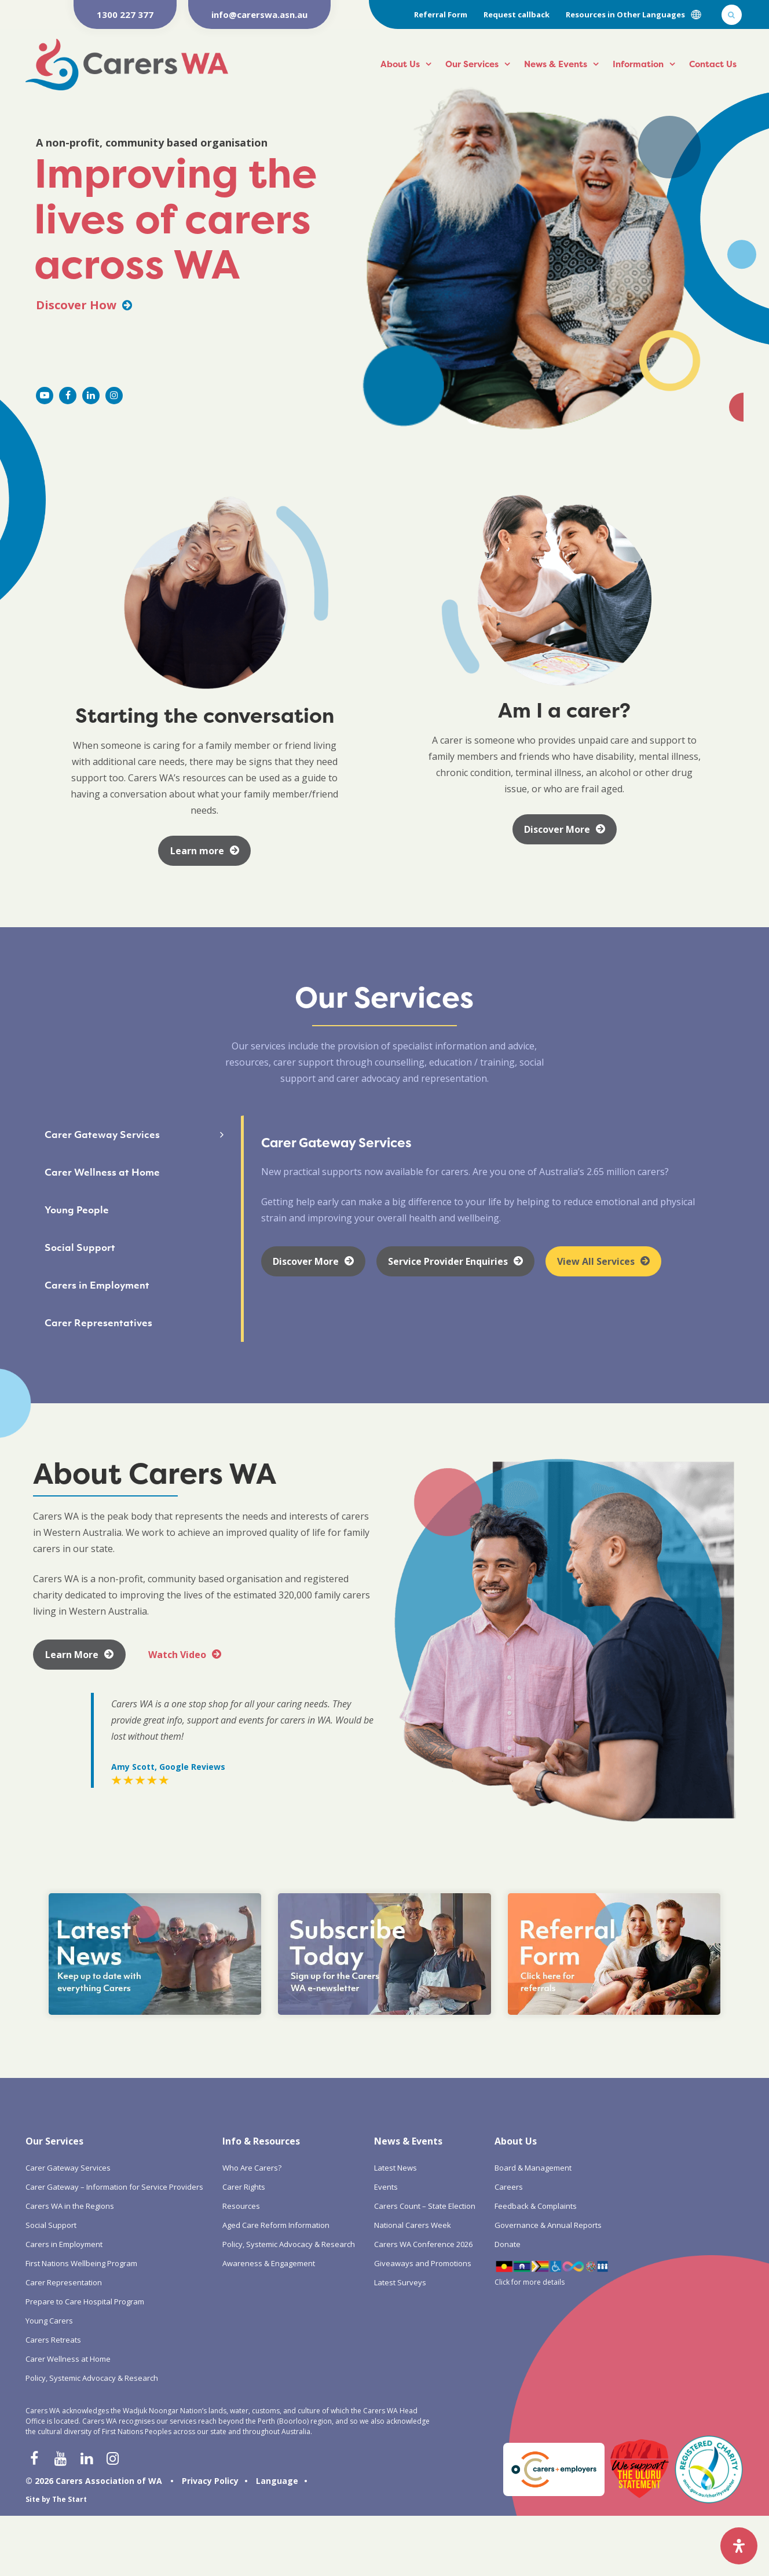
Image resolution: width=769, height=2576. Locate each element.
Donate (508, 2244)
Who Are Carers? (251, 2167)
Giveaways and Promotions (422, 2263)
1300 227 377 (125, 14)
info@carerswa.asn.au (259, 14)
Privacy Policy (210, 2480)
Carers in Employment (63, 2244)
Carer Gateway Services (68, 2167)
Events (386, 2187)
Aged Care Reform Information (275, 2225)
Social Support (50, 2225)
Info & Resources (261, 2141)
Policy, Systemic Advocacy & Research (91, 2378)
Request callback (517, 14)
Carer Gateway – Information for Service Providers (114, 2187)
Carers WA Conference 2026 (423, 2244)
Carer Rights (243, 2187)
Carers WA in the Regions (69, 2206)
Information (638, 64)
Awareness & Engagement (268, 2263)
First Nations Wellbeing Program (81, 2263)
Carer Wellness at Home (68, 2359)
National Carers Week (412, 2225)
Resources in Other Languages (625, 14)
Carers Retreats (53, 2339)
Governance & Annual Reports (548, 2225)
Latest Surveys (400, 2282)
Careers (509, 2187)
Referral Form (440, 14)
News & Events (555, 64)
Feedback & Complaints (536, 2206)
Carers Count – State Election (424, 2206)
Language (277, 2480)
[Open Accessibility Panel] (738, 2545)
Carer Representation (63, 2282)
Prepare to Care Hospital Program (84, 2301)
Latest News (395, 2167)
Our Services (472, 64)
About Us (400, 64)
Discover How (84, 305)
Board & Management (533, 2167)
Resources (241, 2206)
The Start (69, 2499)
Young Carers (49, 2320)
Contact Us (713, 64)
